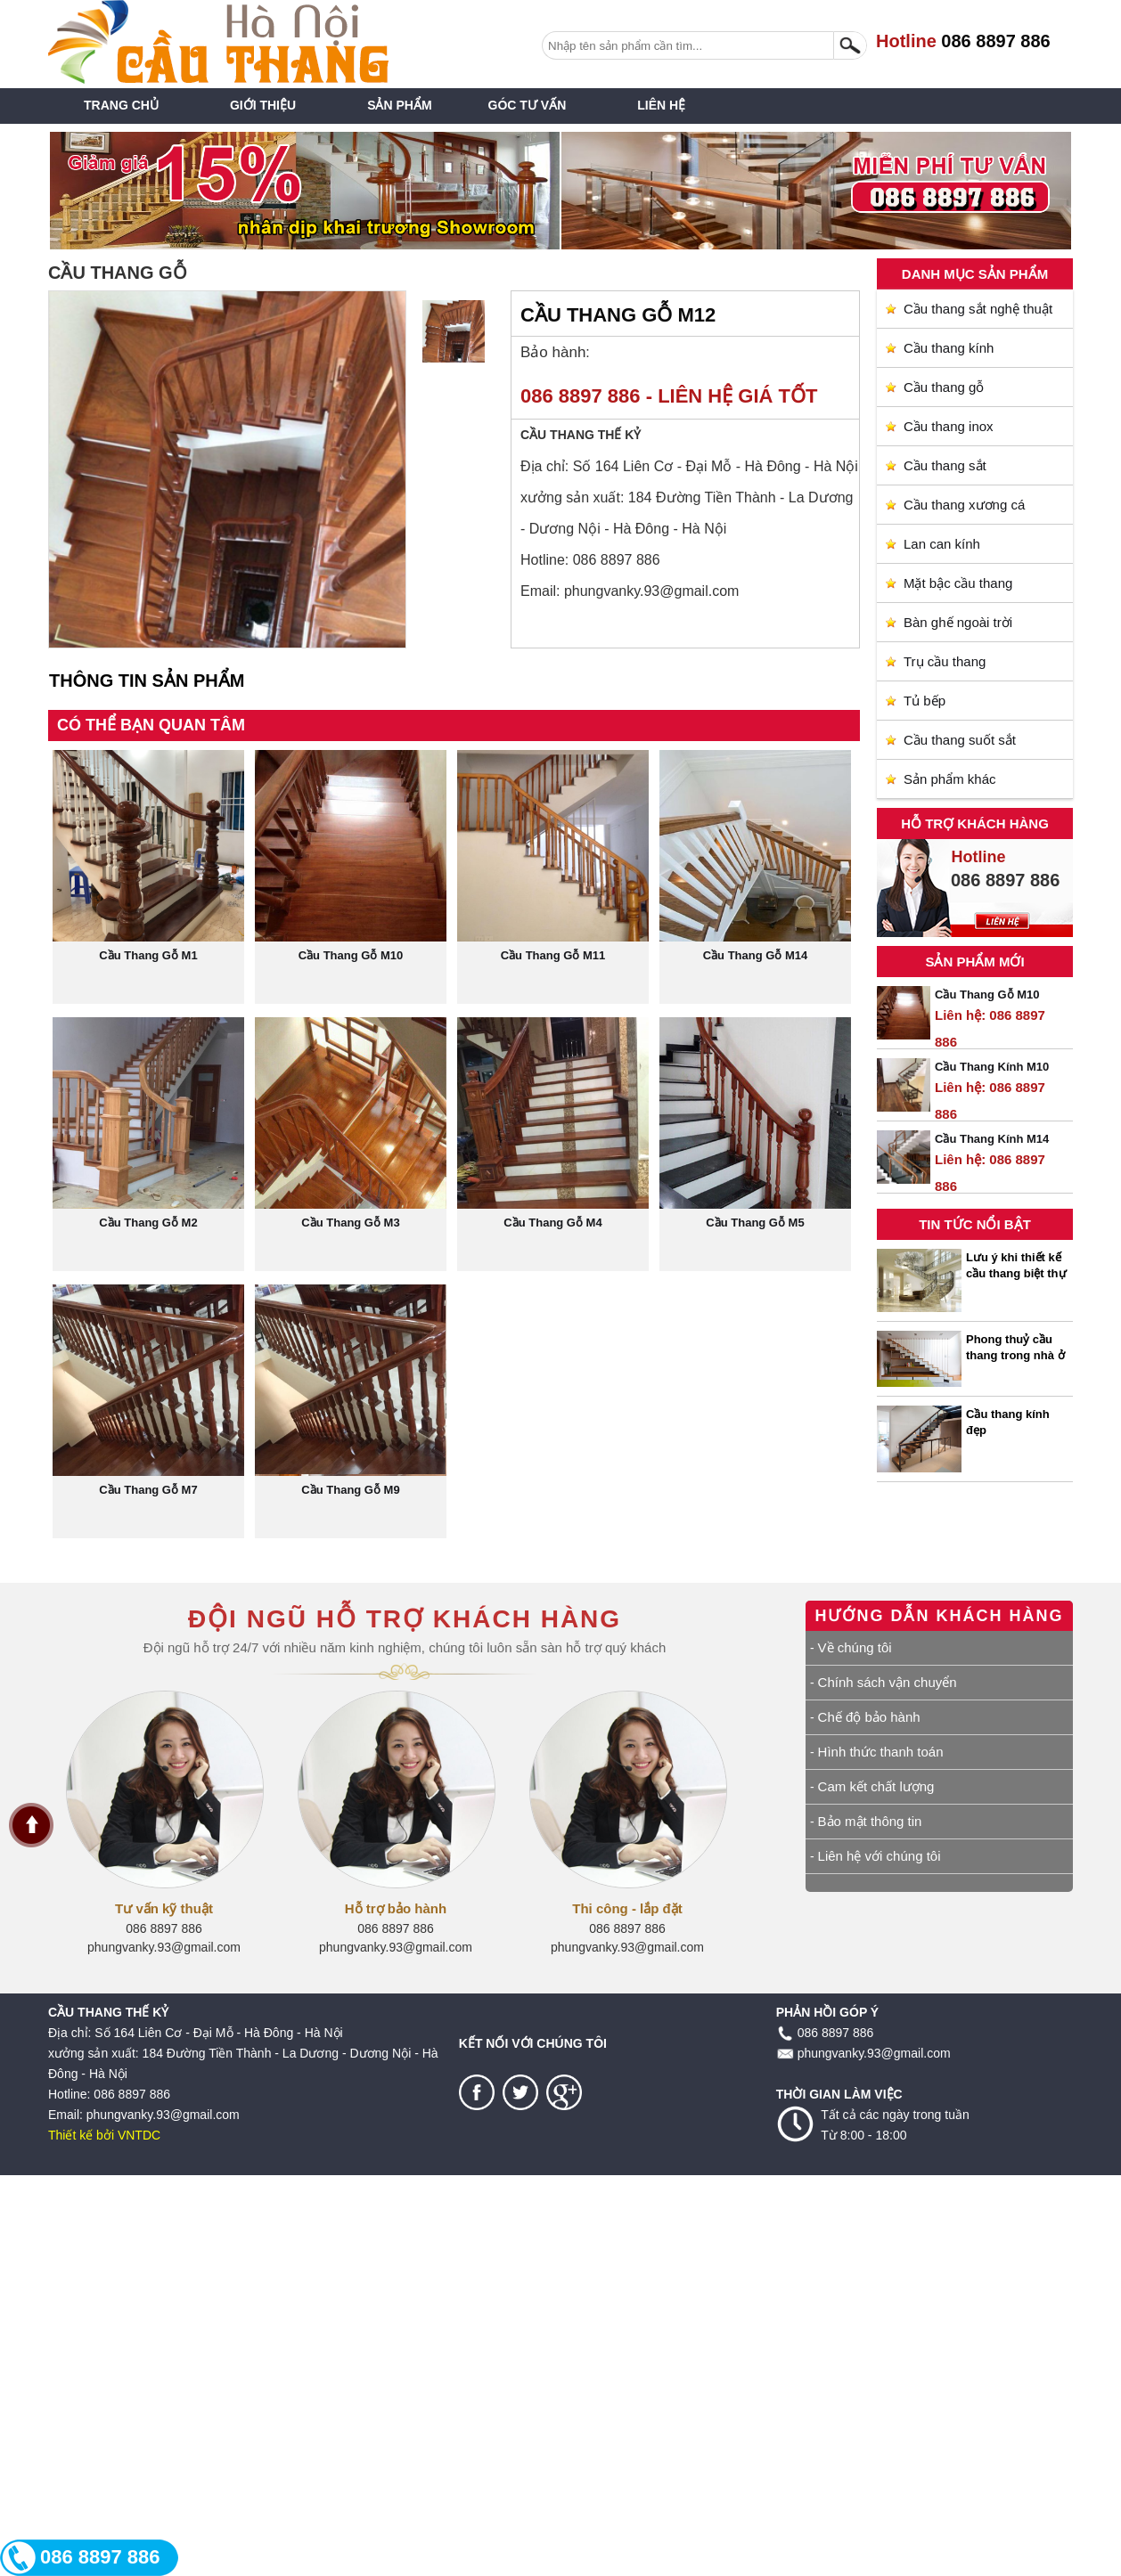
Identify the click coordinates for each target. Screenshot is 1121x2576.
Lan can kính (942, 543)
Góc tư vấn (527, 105)
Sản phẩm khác (950, 779)
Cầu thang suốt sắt (960, 739)
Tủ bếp (924, 700)
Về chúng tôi (855, 1647)
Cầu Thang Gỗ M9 (350, 1489)
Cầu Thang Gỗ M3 (350, 1222)
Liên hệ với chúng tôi (879, 1855)
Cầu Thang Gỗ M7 (148, 1489)
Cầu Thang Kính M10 (992, 1066)
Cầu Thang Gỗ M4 (552, 1222)
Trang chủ (121, 105)
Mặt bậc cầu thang (958, 583)
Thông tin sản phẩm (146, 680)
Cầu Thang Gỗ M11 (553, 955)
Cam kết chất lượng (876, 1786)
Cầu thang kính (949, 347)
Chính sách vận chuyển (887, 1682)
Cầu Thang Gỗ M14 (755, 955)
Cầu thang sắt (945, 465)
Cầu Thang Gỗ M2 (148, 1222)
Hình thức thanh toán (881, 1751)
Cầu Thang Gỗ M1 (148, 955)
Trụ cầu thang (945, 661)
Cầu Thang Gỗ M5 (755, 1222)
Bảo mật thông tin (870, 1821)
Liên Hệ (661, 105)
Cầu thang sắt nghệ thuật (978, 308)
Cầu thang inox (949, 426)
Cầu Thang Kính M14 (992, 1138)
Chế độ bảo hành (869, 1716)
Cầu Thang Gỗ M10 (987, 994)
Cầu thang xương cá (964, 504)
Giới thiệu (263, 105)
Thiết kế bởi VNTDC (104, 2135)
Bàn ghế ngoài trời (958, 622)
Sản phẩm (399, 105)
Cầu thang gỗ (944, 387)
